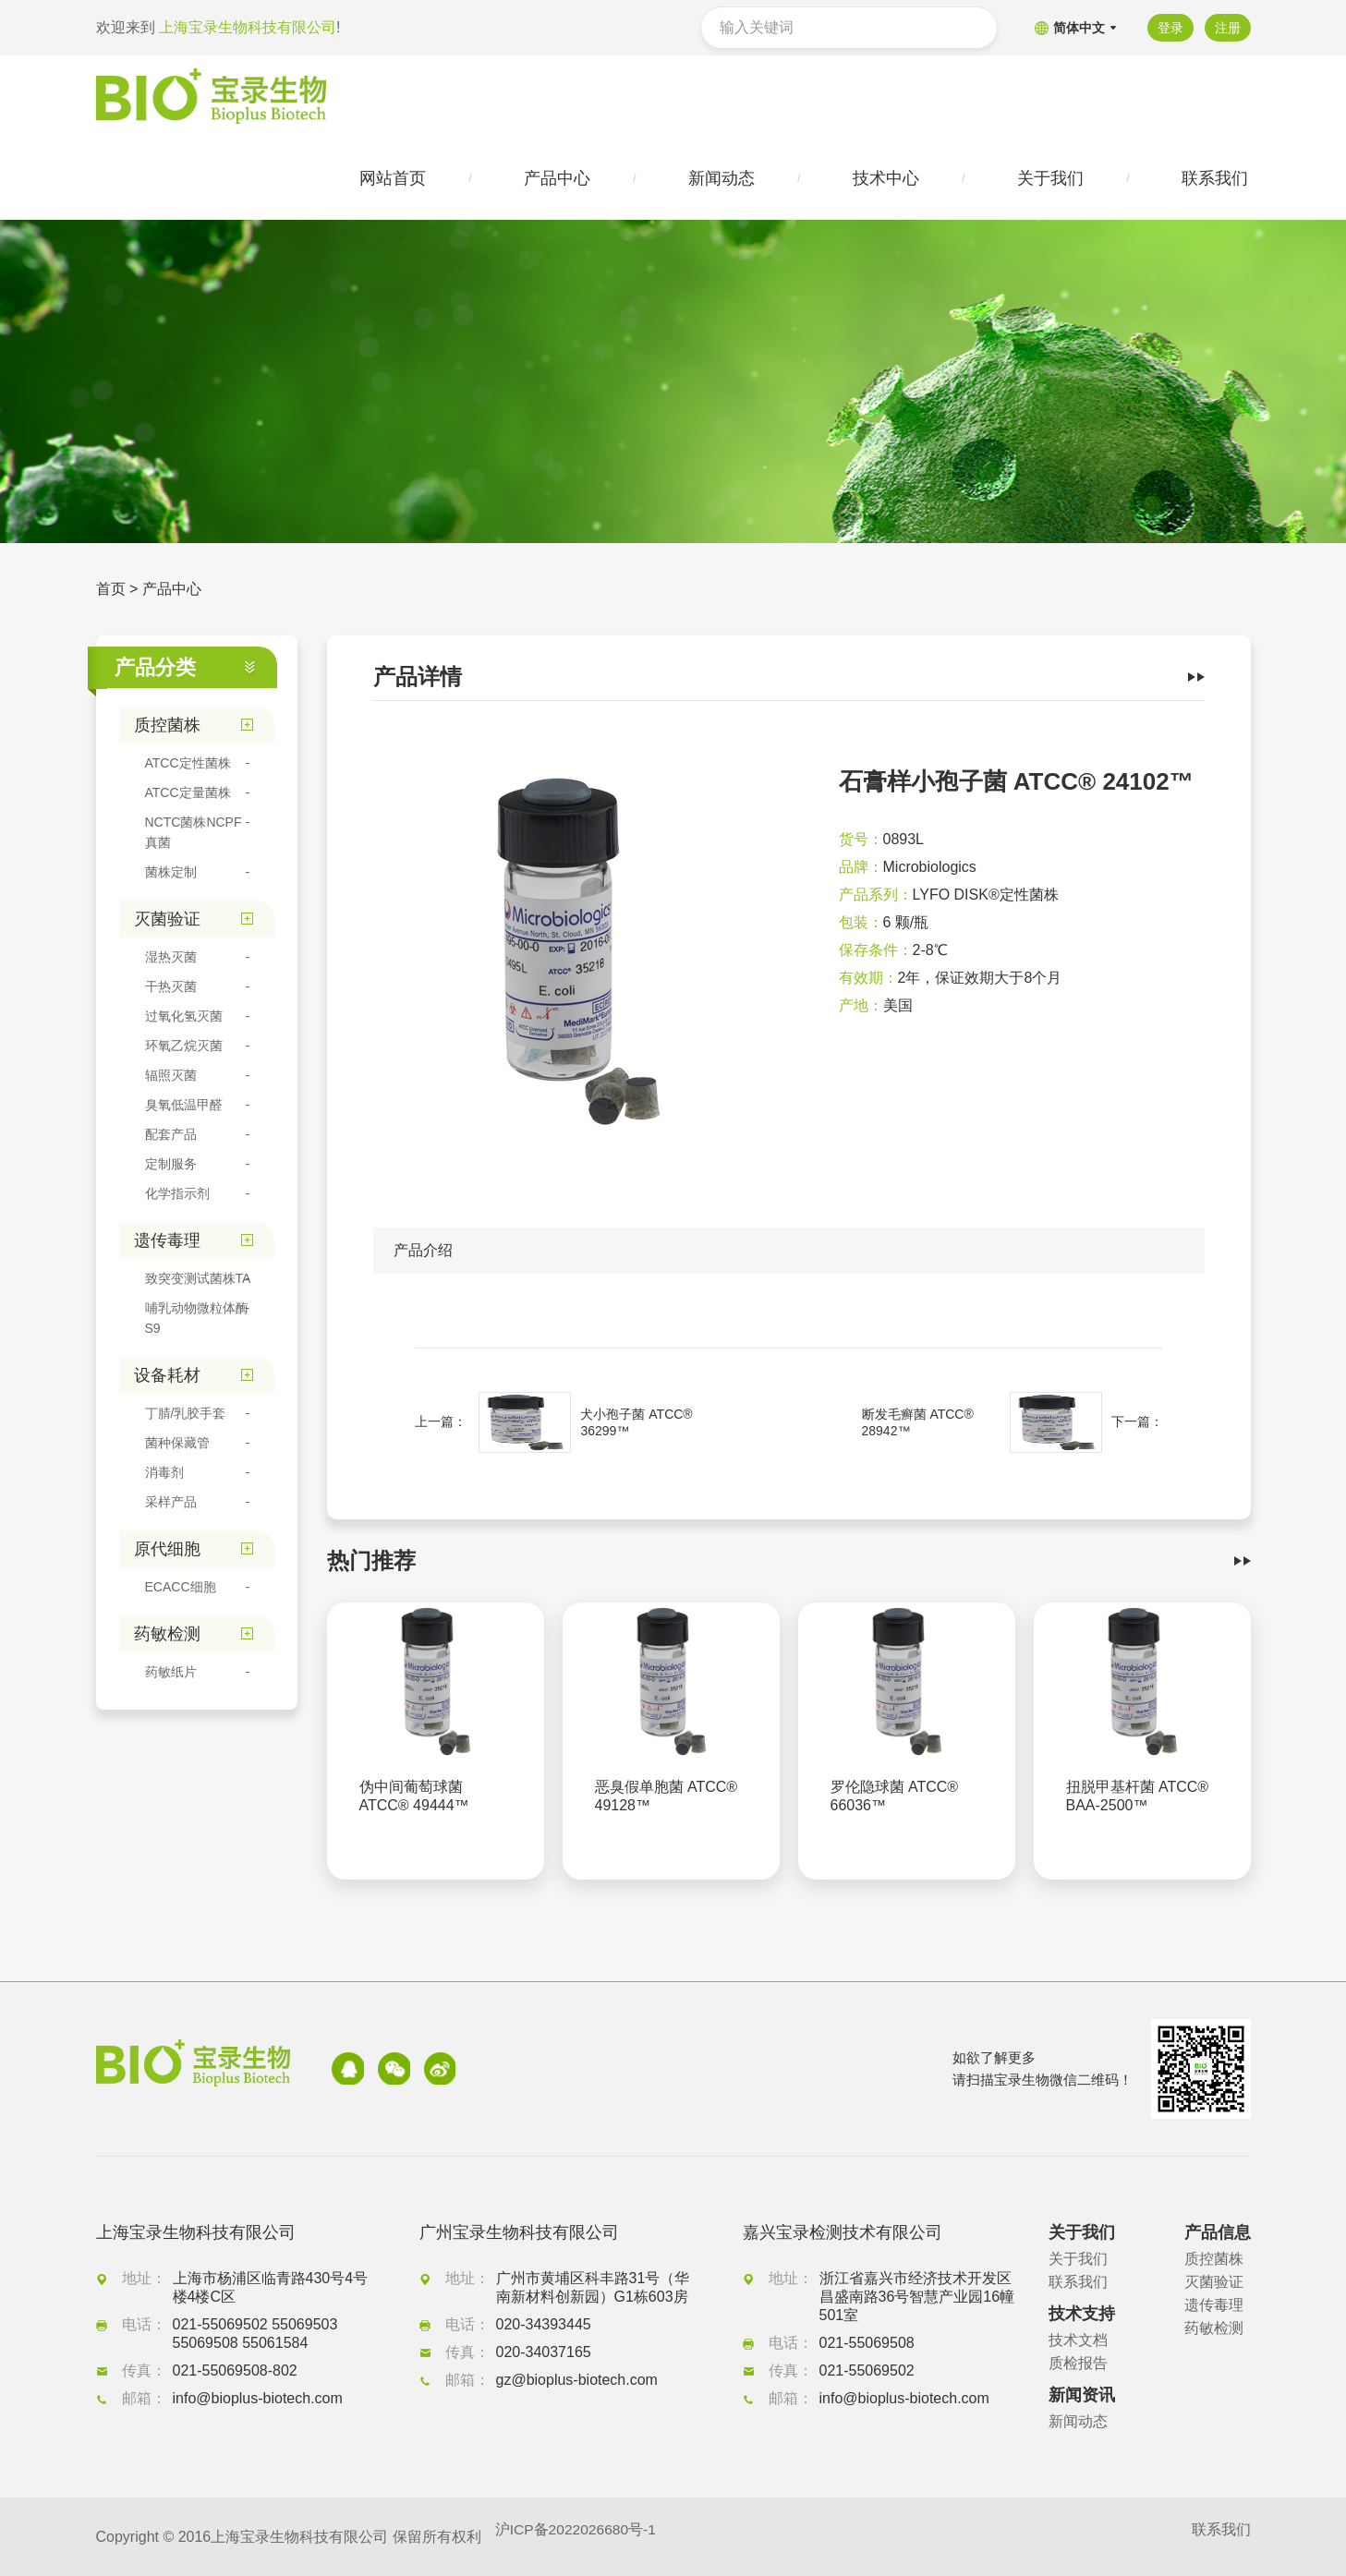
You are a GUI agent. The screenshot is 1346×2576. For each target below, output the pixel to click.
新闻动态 (1078, 2421)
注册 (1228, 27)
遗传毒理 (1213, 2305)
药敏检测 (1213, 2328)
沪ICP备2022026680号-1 (577, 2537)
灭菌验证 (1213, 2282)
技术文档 (1078, 2340)
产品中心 (171, 591)
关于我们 (1078, 2259)
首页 (111, 591)
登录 (1169, 27)
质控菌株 (1213, 2259)
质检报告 (1078, 2363)
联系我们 (1078, 2282)
